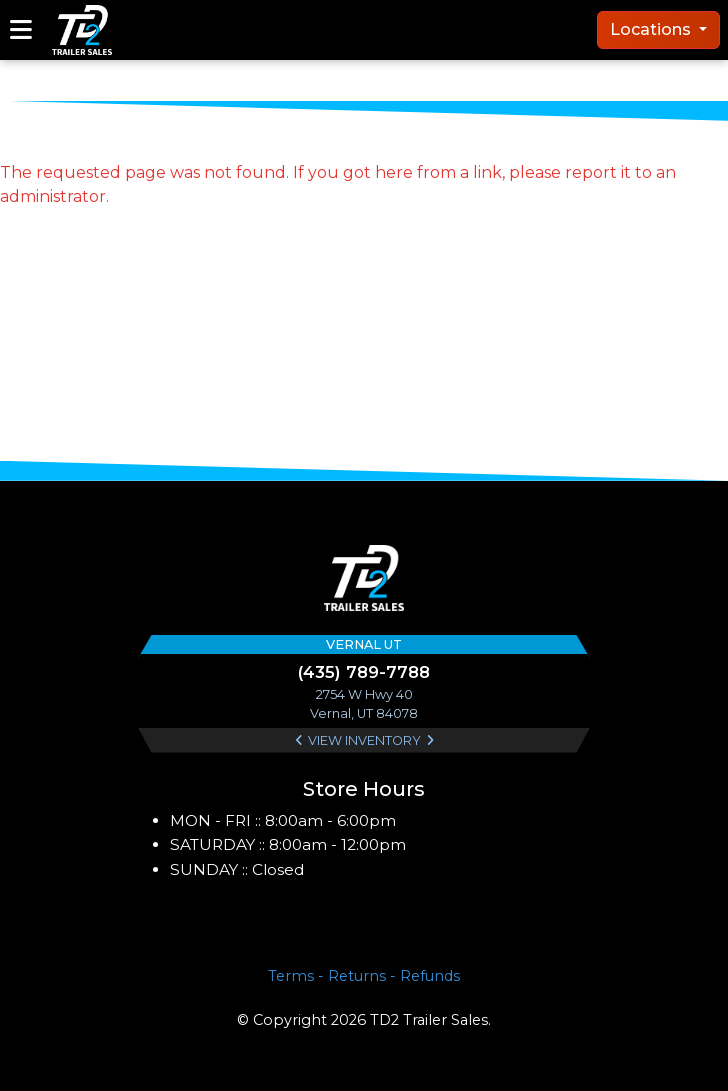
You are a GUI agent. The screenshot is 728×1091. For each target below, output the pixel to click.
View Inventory (364, 740)
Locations (652, 29)
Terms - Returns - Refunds (364, 976)
